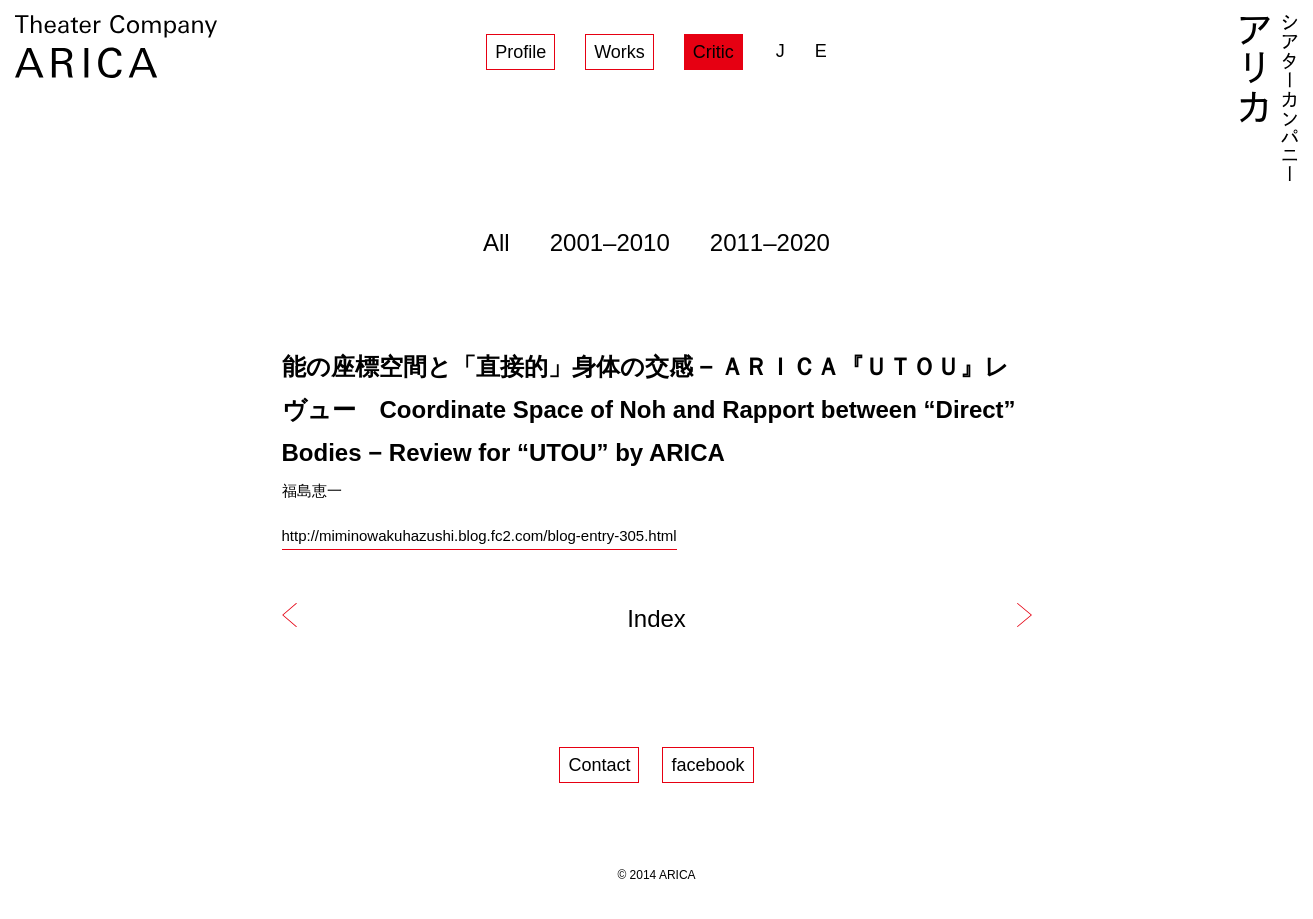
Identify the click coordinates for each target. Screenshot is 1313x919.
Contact (599, 765)
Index (656, 618)
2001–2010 (610, 242)
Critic (713, 52)
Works (619, 52)
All (496, 242)
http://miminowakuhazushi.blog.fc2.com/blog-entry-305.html (479, 535)
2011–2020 (770, 242)
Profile (520, 52)
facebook (707, 765)
